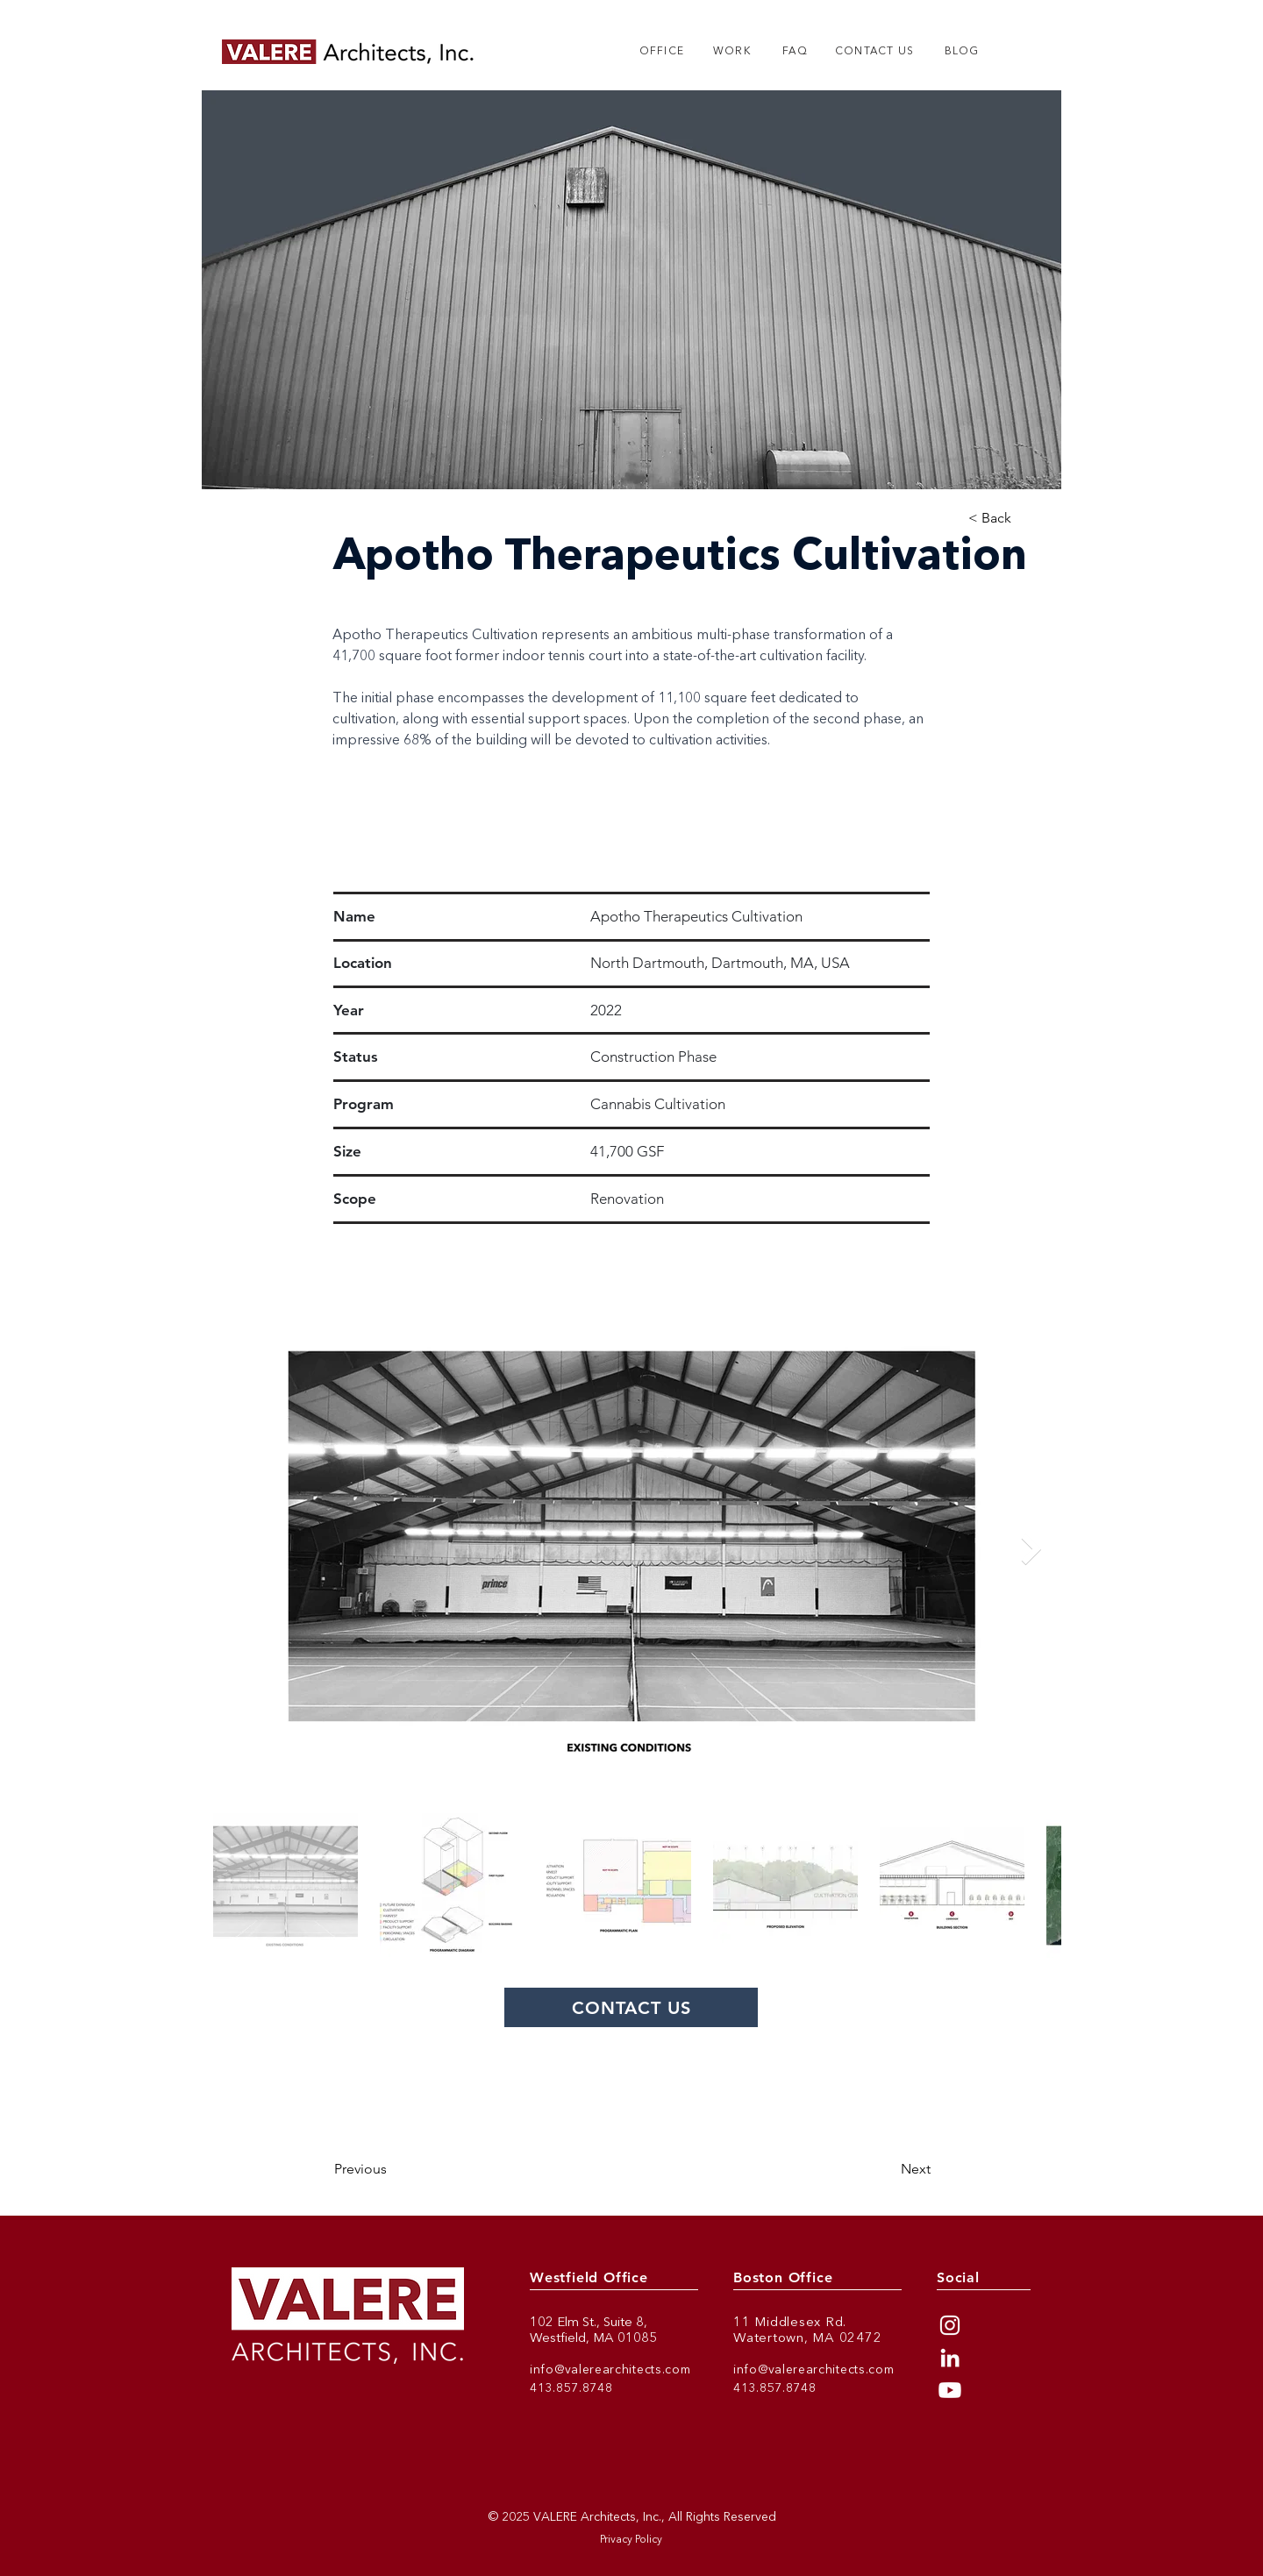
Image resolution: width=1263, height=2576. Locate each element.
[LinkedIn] (950, 2358)
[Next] (871, 2169)
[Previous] (405, 2169)
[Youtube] (950, 2390)
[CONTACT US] (874, 51)
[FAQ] (795, 51)
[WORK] (732, 51)
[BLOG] (961, 51)
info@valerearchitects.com (610, 2370)
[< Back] (1002, 518)
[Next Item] (1031, 1549)
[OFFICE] (661, 51)
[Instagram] (950, 2325)
